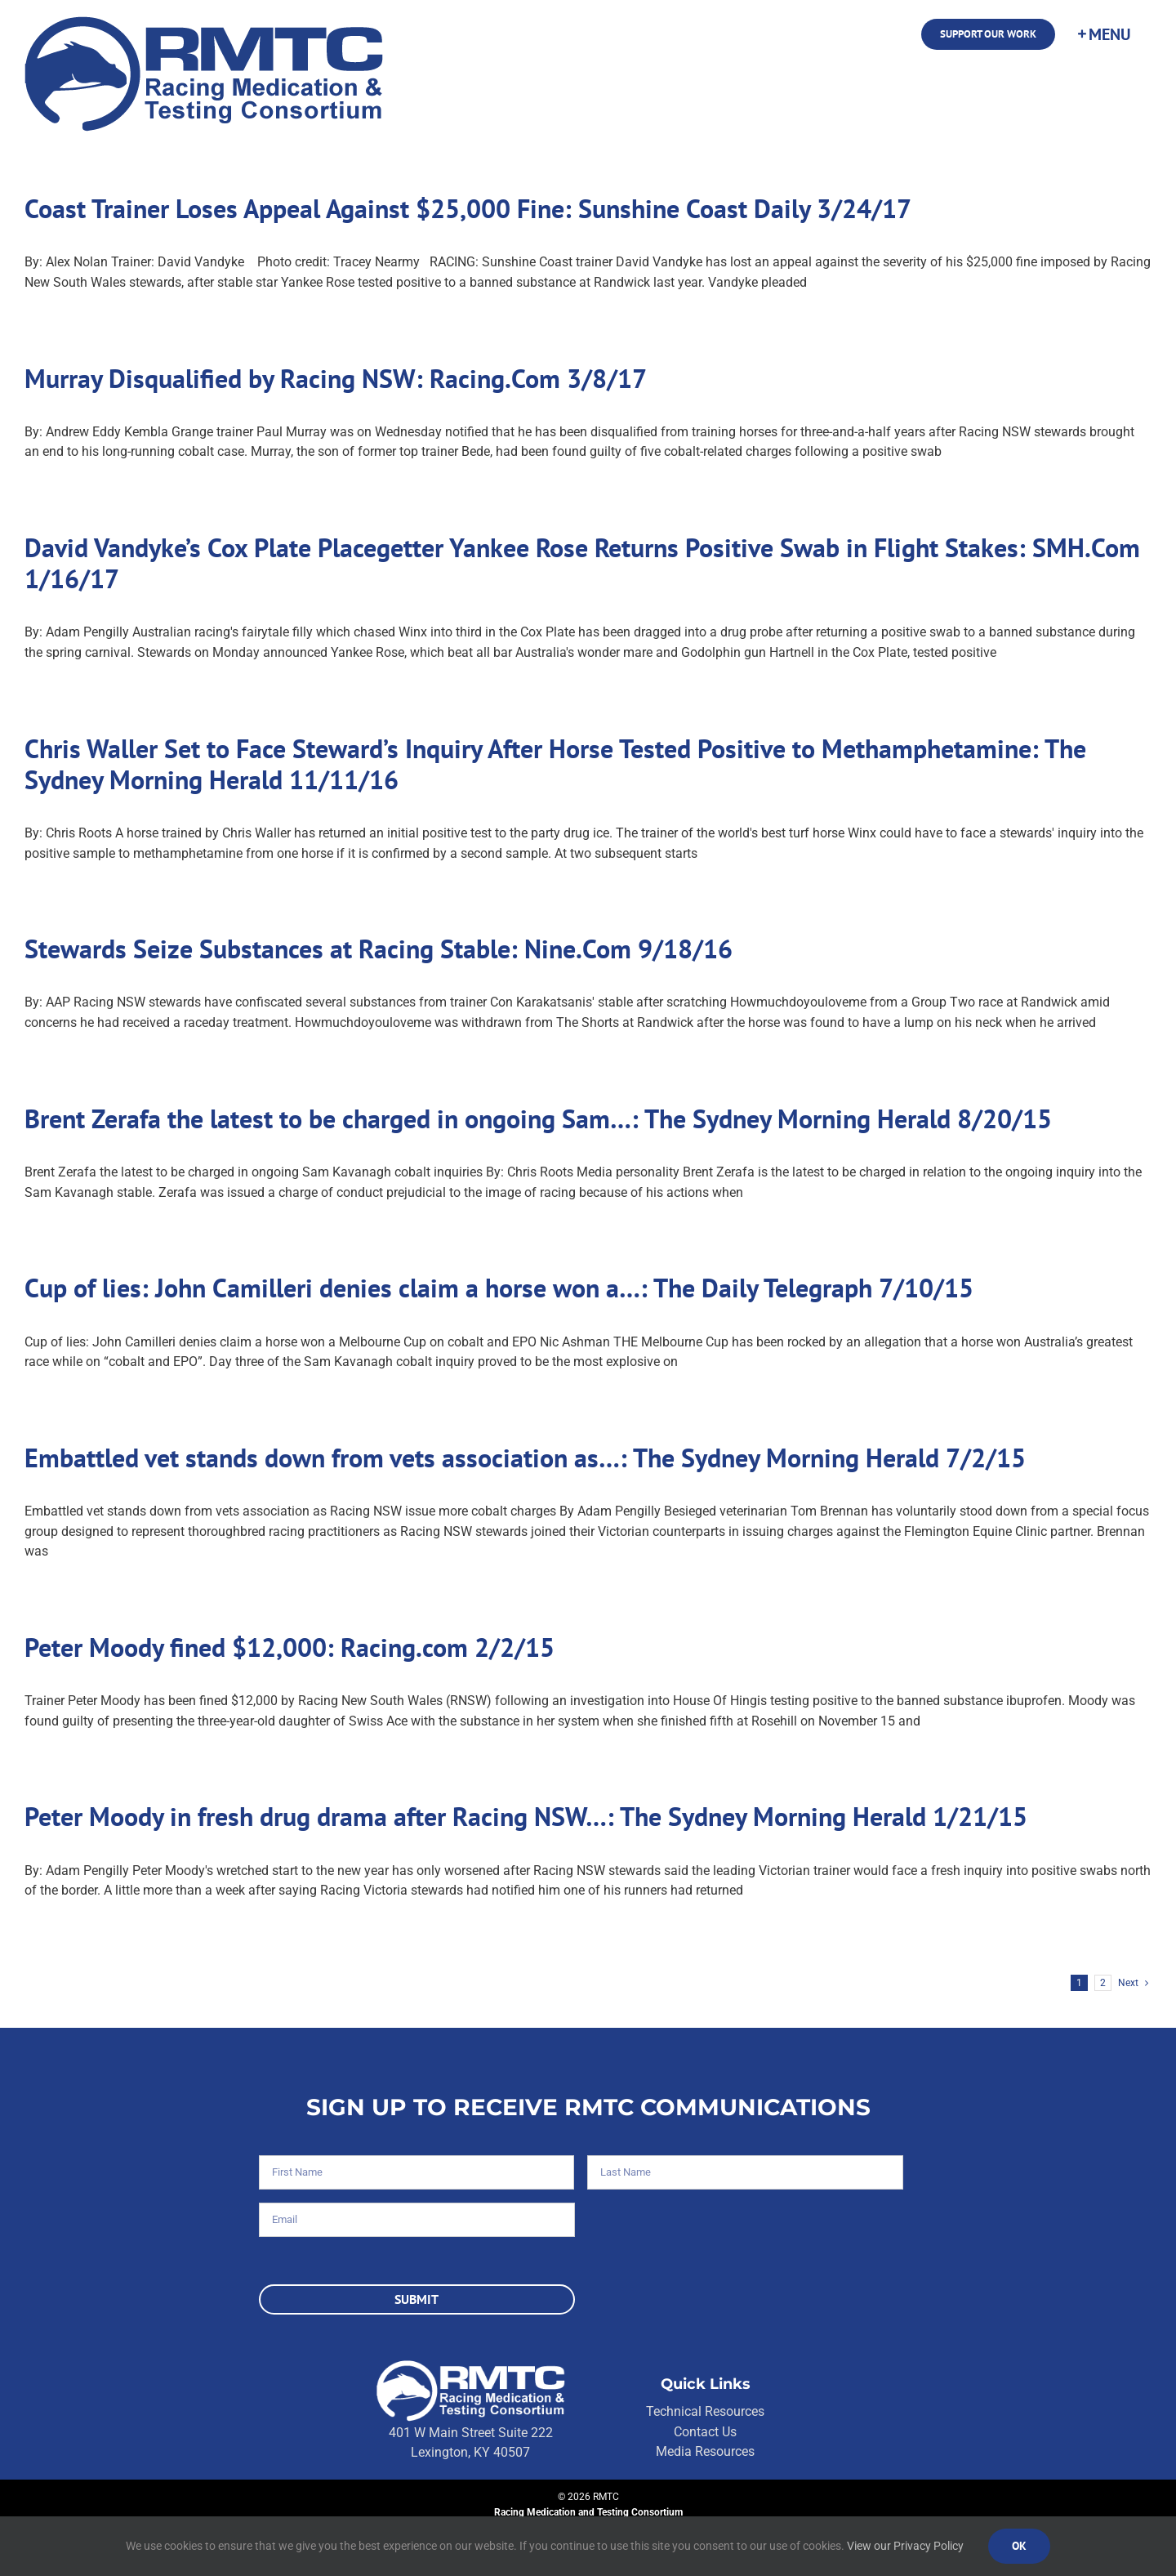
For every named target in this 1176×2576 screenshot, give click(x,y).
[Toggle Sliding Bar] (1103, 34)
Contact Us (705, 2432)
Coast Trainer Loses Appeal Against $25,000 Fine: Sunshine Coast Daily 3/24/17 (467, 208)
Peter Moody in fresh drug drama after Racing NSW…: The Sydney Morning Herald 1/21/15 (525, 1816)
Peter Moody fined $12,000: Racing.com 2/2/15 (289, 1647)
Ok (1019, 2545)
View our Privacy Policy (905, 2545)
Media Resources (705, 2451)
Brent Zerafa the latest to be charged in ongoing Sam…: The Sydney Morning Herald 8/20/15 (538, 1118)
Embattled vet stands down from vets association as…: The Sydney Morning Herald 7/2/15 (525, 1457)
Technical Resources (705, 2411)
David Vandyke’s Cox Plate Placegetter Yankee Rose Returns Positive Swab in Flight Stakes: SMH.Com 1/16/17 (582, 563)
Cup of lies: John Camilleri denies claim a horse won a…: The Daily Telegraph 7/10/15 (498, 1287)
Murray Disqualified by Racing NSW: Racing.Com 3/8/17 (335, 378)
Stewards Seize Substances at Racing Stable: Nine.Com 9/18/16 (378, 948)
